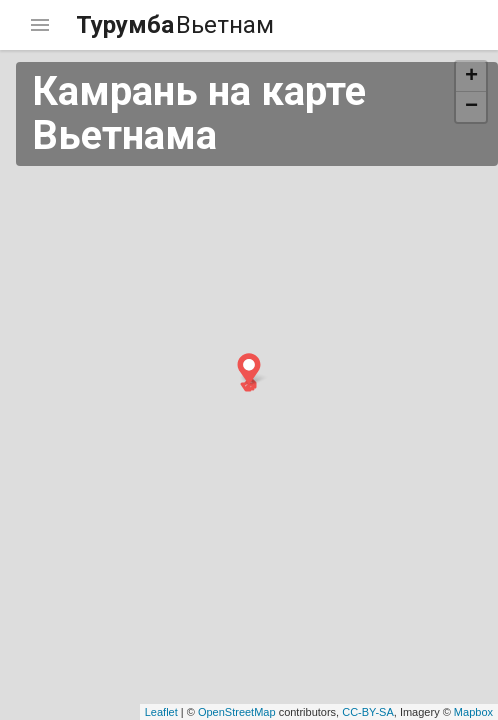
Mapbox (473, 712)
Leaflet (161, 712)
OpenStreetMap (237, 712)
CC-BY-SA (368, 712)
